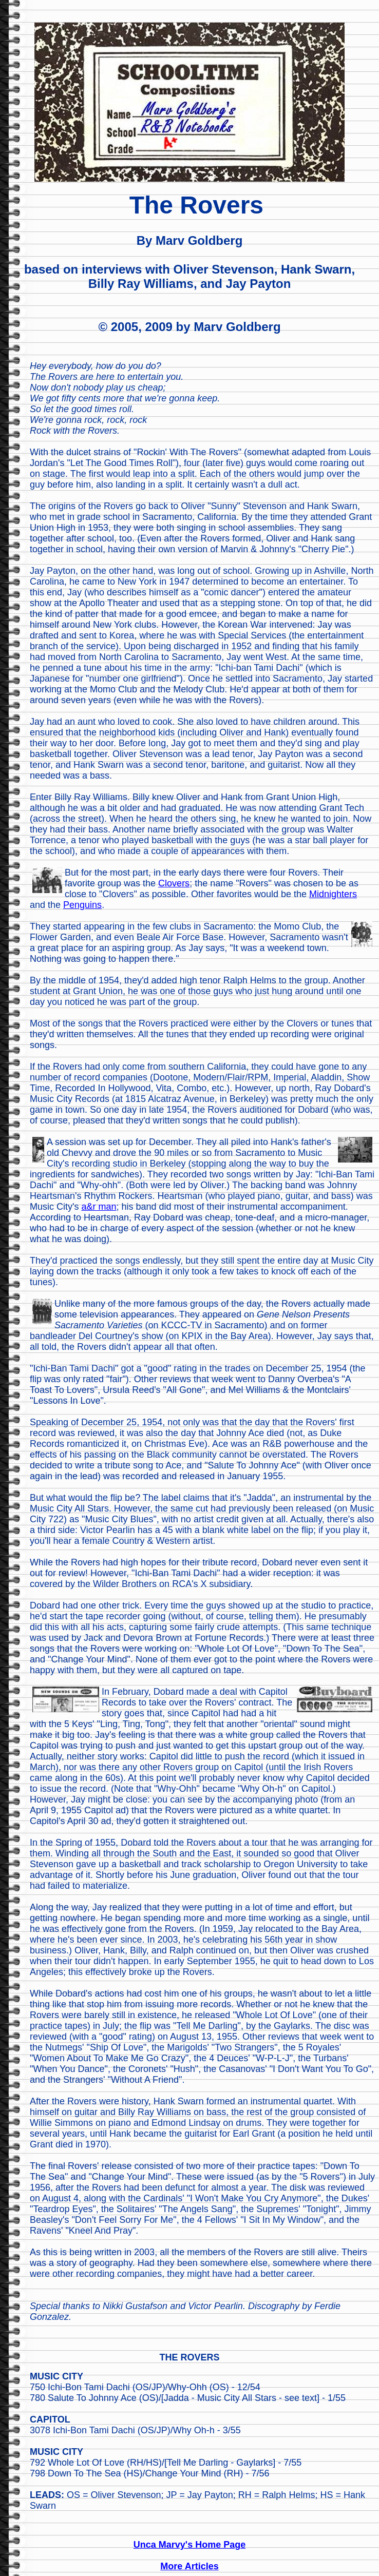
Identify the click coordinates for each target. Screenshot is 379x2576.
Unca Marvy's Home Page (189, 2545)
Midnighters (333, 894)
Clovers (174, 883)
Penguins (82, 905)
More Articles (189, 2566)
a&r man (98, 1207)
